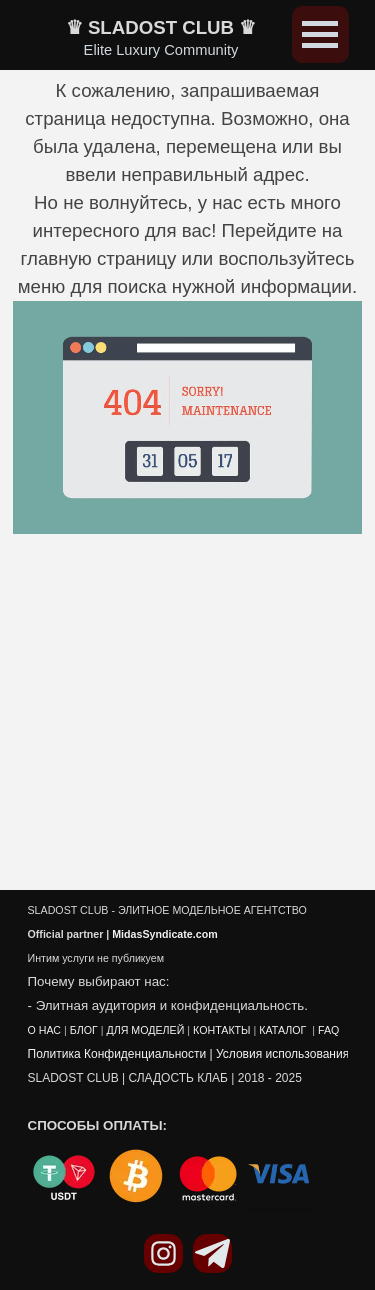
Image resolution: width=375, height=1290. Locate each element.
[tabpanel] (187, 308)
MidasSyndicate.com (164, 936)
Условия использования (282, 1056)
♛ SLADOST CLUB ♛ (161, 27)
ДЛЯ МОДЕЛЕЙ (145, 1032)
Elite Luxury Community (161, 50)
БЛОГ (84, 1032)
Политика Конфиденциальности (117, 1056)
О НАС (45, 1032)
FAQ (328, 1032)
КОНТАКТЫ (222, 1032)
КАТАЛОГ (284, 1032)
